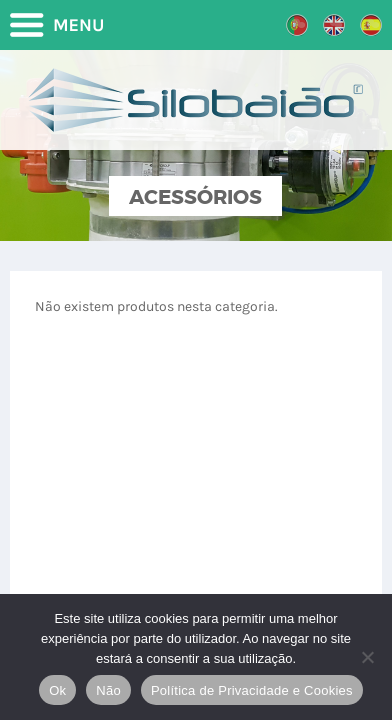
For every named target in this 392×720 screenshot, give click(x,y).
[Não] (367, 657)
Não (108, 690)
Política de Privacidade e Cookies (252, 690)
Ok (57, 690)
